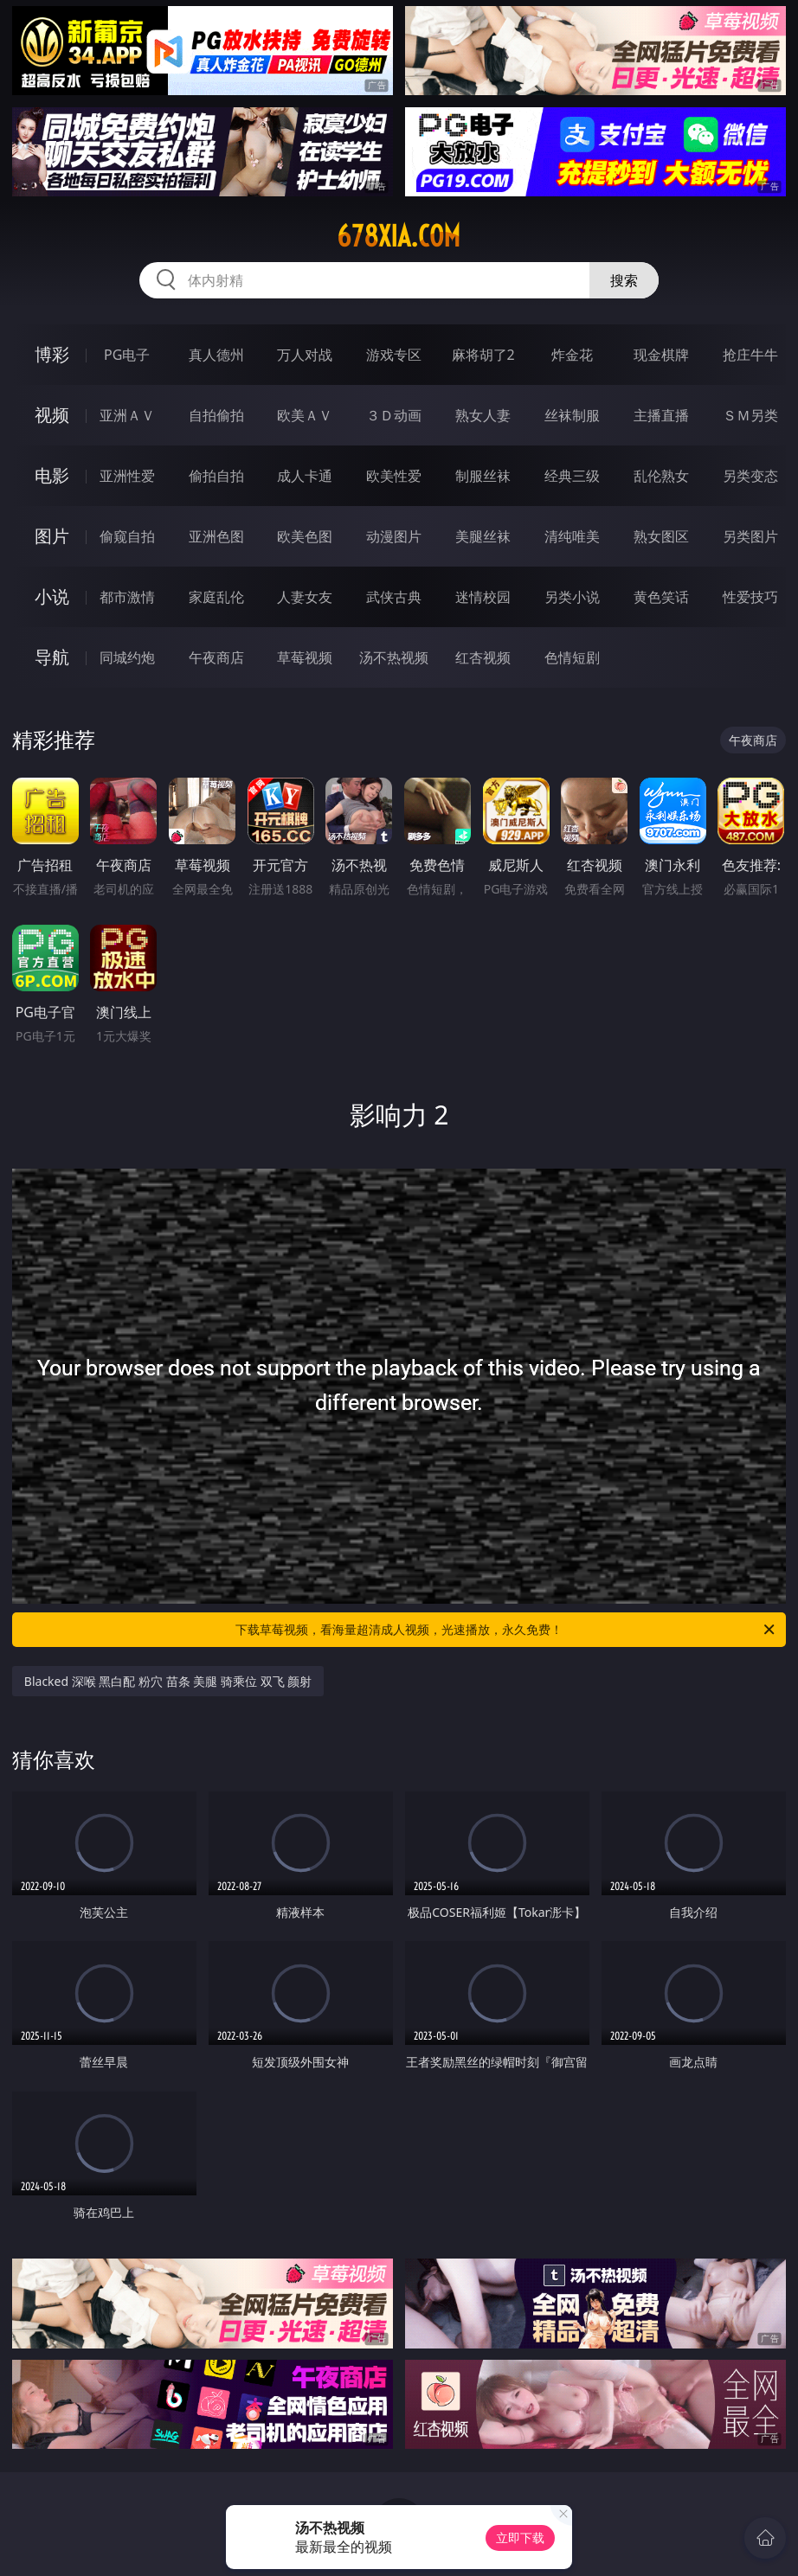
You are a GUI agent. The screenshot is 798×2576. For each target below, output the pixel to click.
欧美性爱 (394, 475)
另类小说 (572, 596)
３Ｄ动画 (394, 415)
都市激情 (127, 596)
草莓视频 (304, 657)
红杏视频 (483, 657)
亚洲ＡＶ (127, 415)
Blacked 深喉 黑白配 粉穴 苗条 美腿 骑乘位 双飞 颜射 (168, 1681)
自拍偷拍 (216, 415)
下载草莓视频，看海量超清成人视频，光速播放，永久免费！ (506, 1629)
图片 (52, 536)
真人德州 (216, 354)
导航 (52, 657)
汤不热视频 (393, 657)
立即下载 (520, 2537)
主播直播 (661, 415)
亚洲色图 (216, 536)
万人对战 (304, 354)
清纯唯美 (572, 536)
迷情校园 (483, 596)
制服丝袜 (483, 475)
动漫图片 (394, 536)
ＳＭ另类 (750, 415)
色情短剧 (572, 657)
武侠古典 (394, 596)
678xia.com (398, 236)
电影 (52, 475)
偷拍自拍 (216, 475)
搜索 (624, 280)
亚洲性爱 (127, 475)
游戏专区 (394, 354)
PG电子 (127, 354)
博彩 (52, 354)
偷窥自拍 (127, 536)
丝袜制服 (572, 415)
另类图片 (750, 536)
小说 (52, 596)
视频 (52, 414)
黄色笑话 (661, 596)
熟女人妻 (483, 415)
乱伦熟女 (661, 475)
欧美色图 (304, 536)
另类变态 (750, 475)
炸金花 (572, 354)
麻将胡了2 (483, 354)
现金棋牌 (661, 354)
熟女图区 (661, 536)
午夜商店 (216, 657)
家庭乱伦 (216, 596)
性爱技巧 (750, 596)
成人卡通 (304, 475)
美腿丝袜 (483, 536)
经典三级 (572, 475)
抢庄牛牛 (750, 354)
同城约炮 (127, 657)
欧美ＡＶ (304, 415)
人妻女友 (304, 596)
